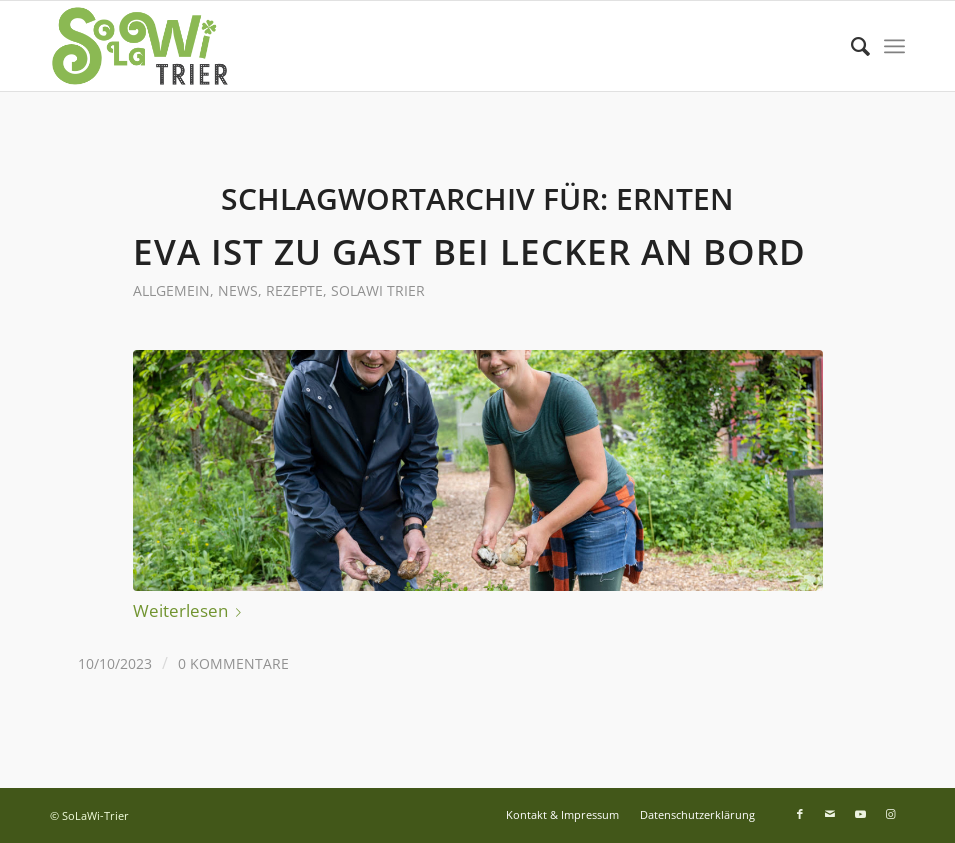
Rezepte (294, 290)
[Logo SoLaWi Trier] (140, 46)
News (238, 290)
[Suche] (850, 46)
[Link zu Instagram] (890, 814)
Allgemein (171, 290)
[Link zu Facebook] (800, 814)
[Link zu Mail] (830, 814)
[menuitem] (850, 46)
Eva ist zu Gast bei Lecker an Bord (469, 251)
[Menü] (894, 46)
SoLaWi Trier (378, 290)
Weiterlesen (191, 610)
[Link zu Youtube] (860, 814)
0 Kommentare (233, 663)
